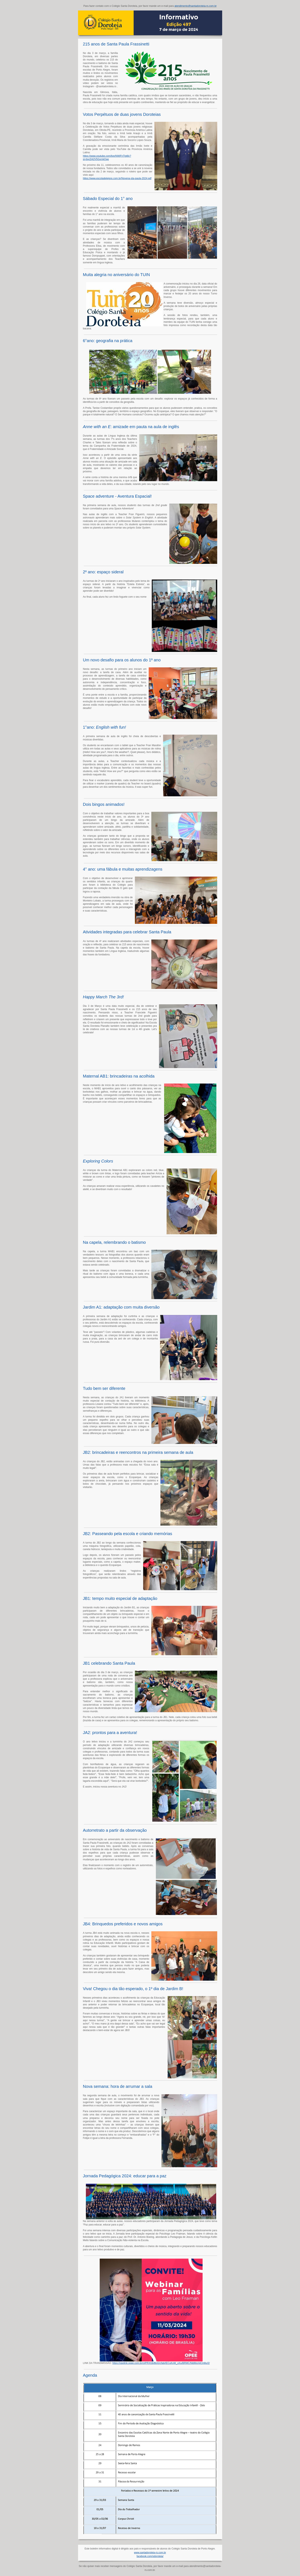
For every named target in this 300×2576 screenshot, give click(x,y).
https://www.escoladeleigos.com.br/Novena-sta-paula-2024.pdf (117, 178)
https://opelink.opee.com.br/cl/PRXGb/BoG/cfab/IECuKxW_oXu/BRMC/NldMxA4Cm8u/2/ (161, 2363)
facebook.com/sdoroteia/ (150, 2556)
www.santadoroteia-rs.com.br (150, 2552)
